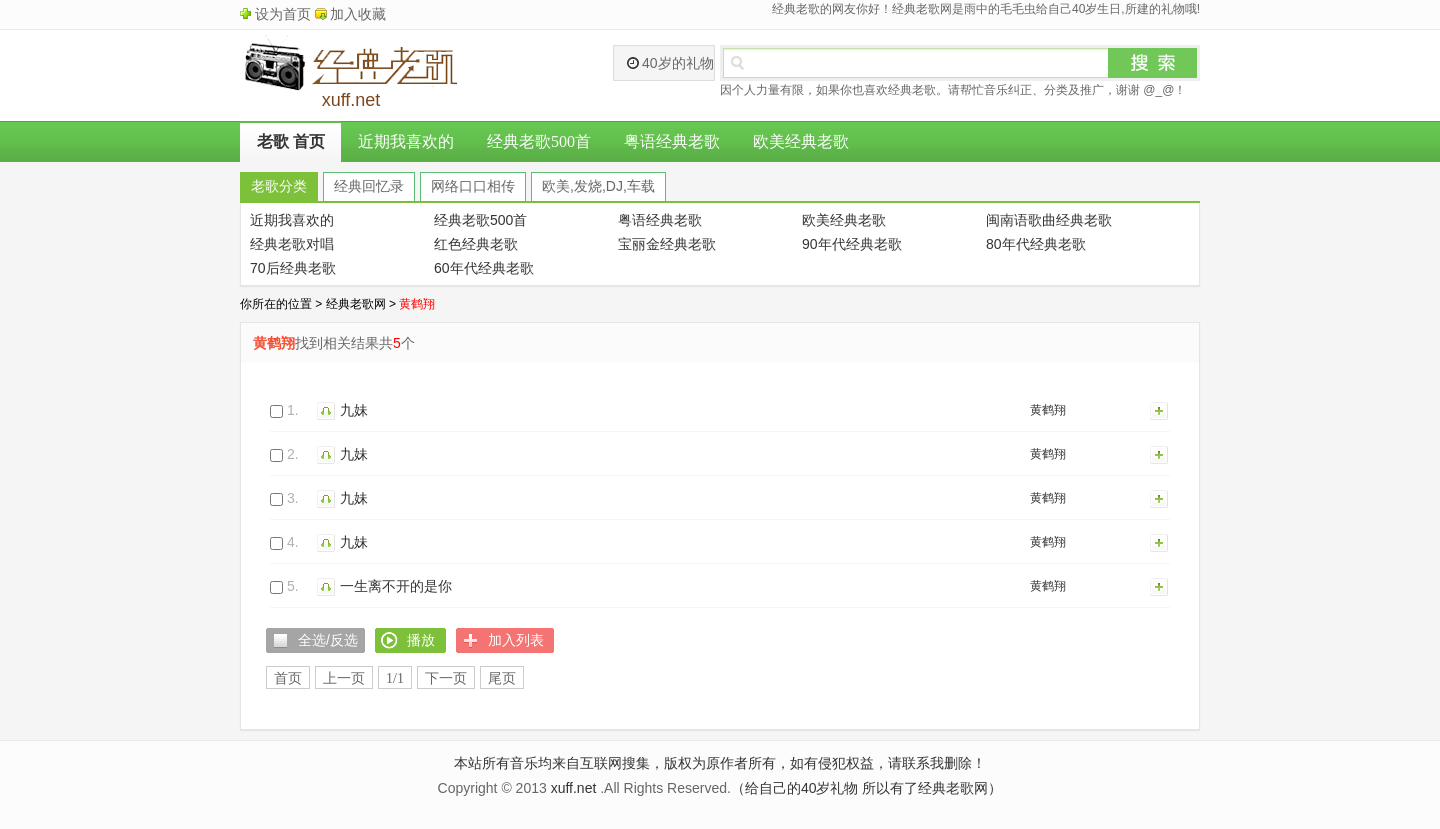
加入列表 (1160, 410)
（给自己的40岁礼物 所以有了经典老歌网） (866, 788)
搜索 (1153, 63)
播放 (328, 410)
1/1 (395, 678)
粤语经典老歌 (672, 141)
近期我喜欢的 (406, 141)
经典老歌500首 (539, 141)
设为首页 (283, 14)
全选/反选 (328, 640)
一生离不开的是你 (396, 586)
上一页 (344, 678)
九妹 (354, 410)
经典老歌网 (356, 304)
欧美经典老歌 (801, 141)
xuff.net (574, 788)
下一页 (446, 678)
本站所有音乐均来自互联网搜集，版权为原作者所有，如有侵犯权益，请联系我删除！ (720, 763)
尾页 (502, 678)
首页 (288, 678)
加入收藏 (358, 14)
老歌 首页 (291, 141)
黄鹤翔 (1048, 410)
